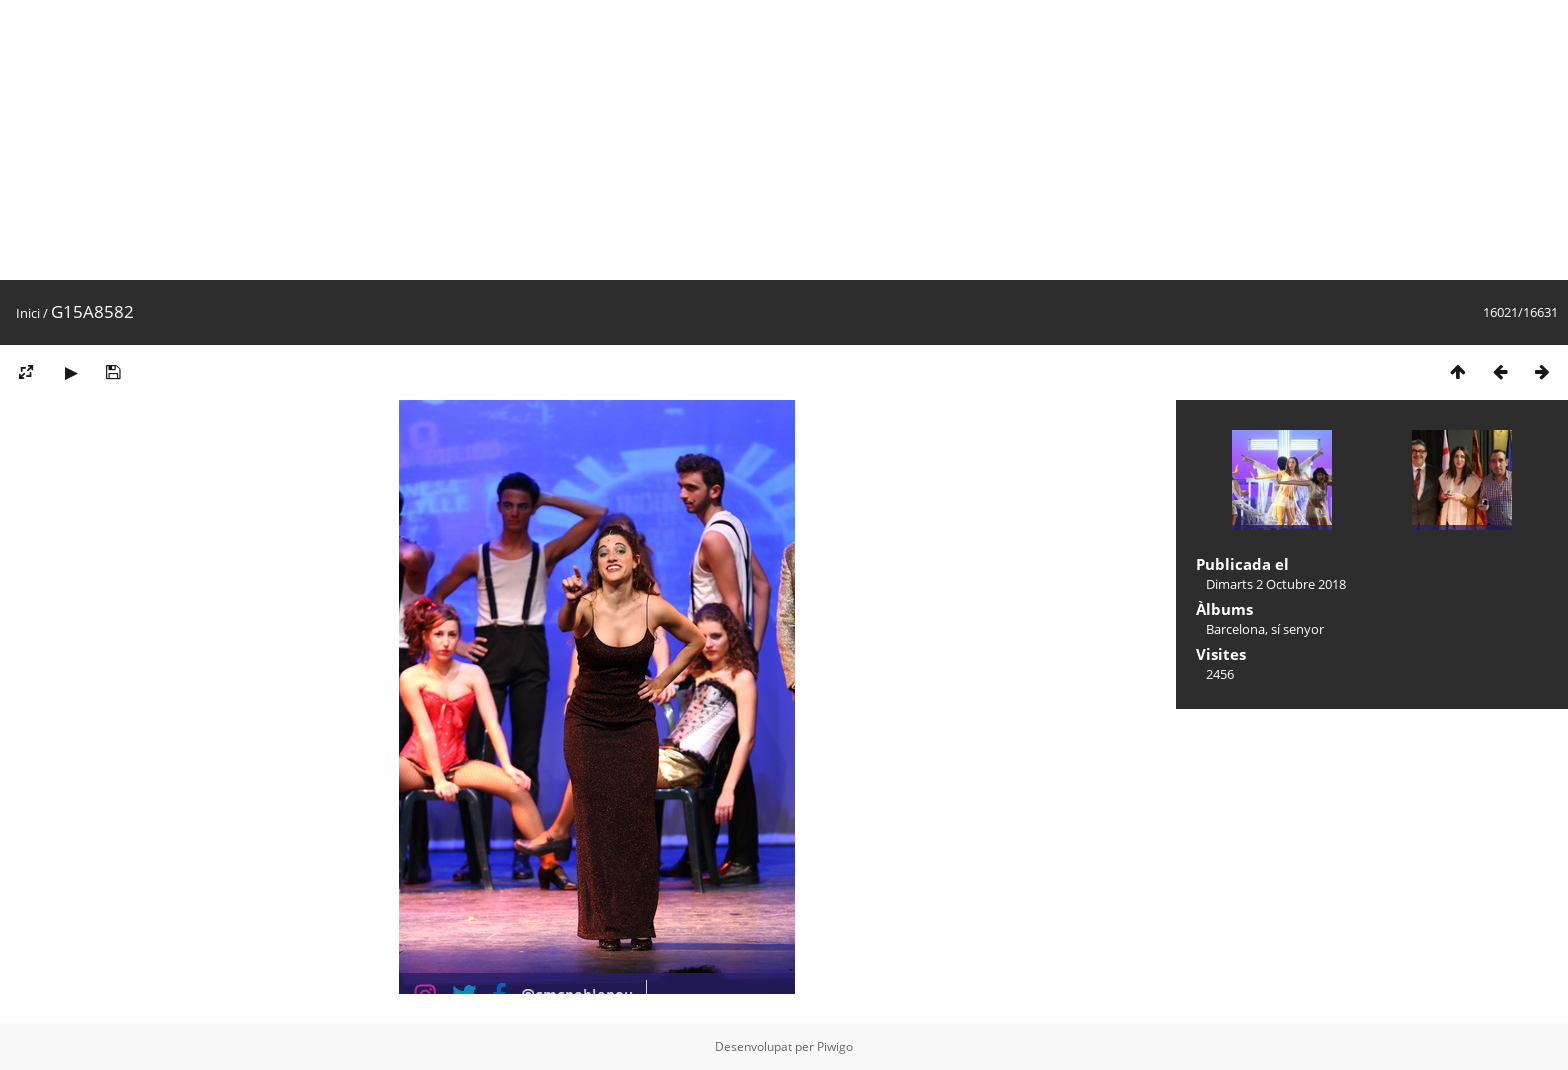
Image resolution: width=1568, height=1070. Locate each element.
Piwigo (835, 1046)
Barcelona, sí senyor (1265, 629)
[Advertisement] (600, 140)
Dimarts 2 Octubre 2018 (1276, 584)
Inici (28, 313)
